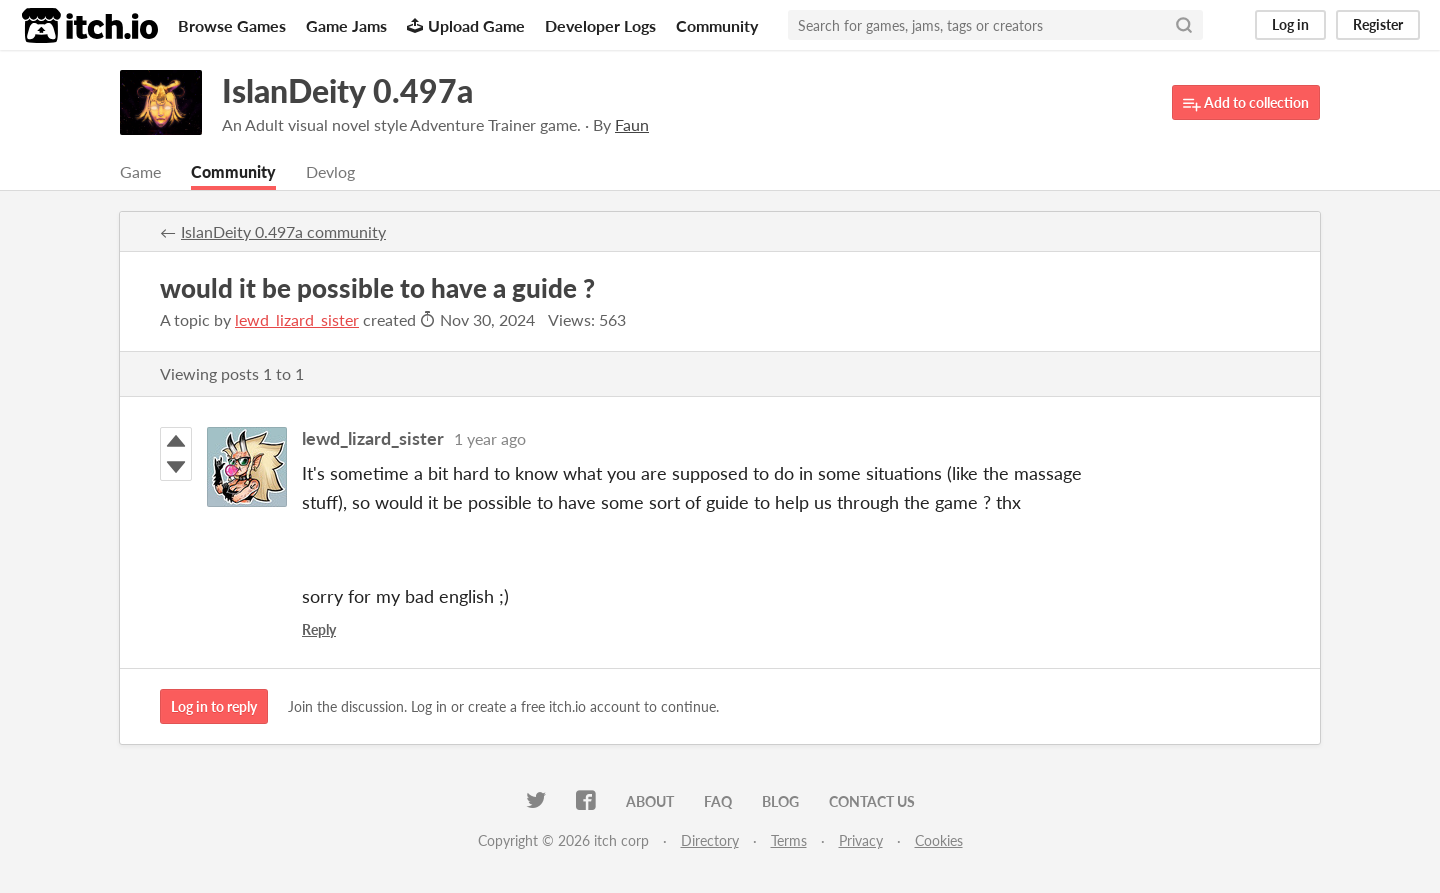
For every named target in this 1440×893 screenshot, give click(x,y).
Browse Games (232, 25)
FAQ (718, 801)
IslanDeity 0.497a (347, 90)
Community (717, 25)
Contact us (872, 801)
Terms (789, 840)
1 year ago (490, 438)
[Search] (1184, 25)
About (650, 801)
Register (1378, 24)
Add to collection (1246, 103)
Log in (1290, 24)
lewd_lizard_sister (297, 319)
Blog (780, 801)
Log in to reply (214, 706)
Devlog (330, 171)
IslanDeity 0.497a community (283, 231)
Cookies (939, 840)
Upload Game (466, 25)
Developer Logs (600, 25)
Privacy (861, 840)
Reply (319, 629)
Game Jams (346, 25)
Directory (710, 840)
